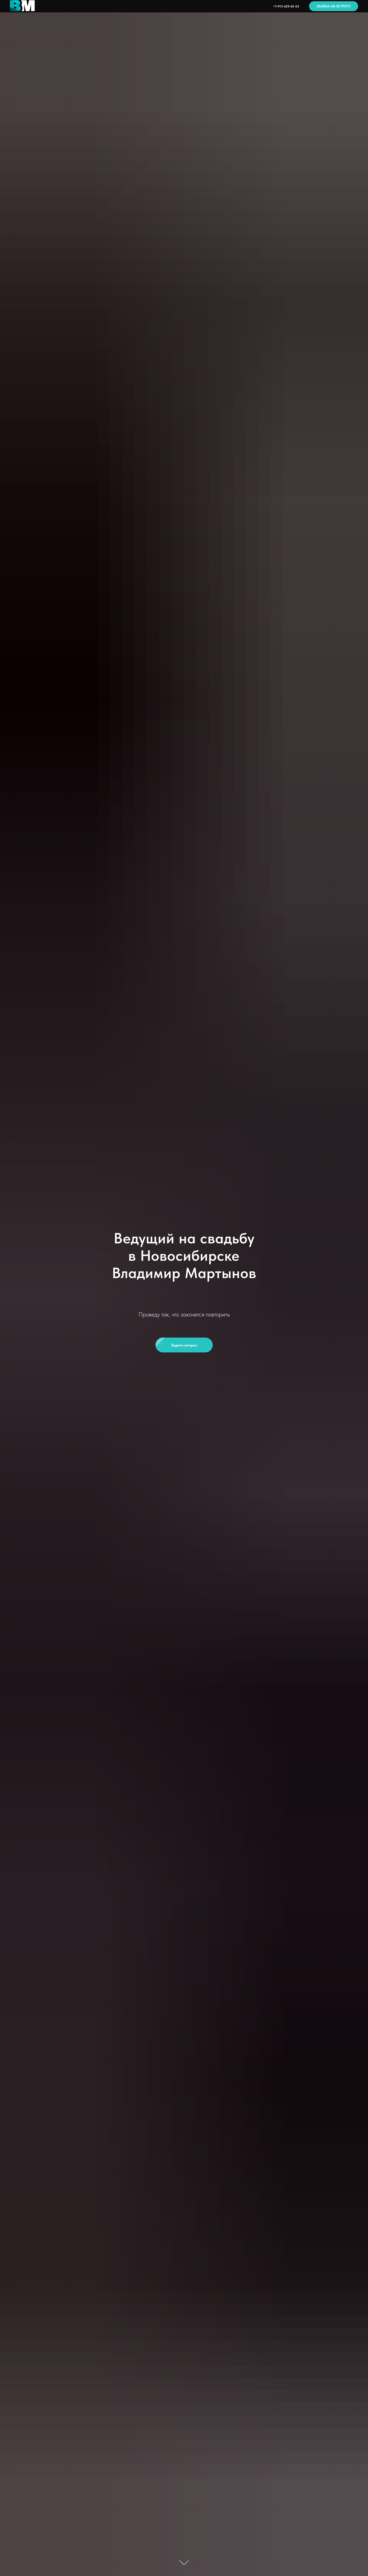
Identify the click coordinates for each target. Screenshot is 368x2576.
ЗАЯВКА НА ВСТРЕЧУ (333, 6)
